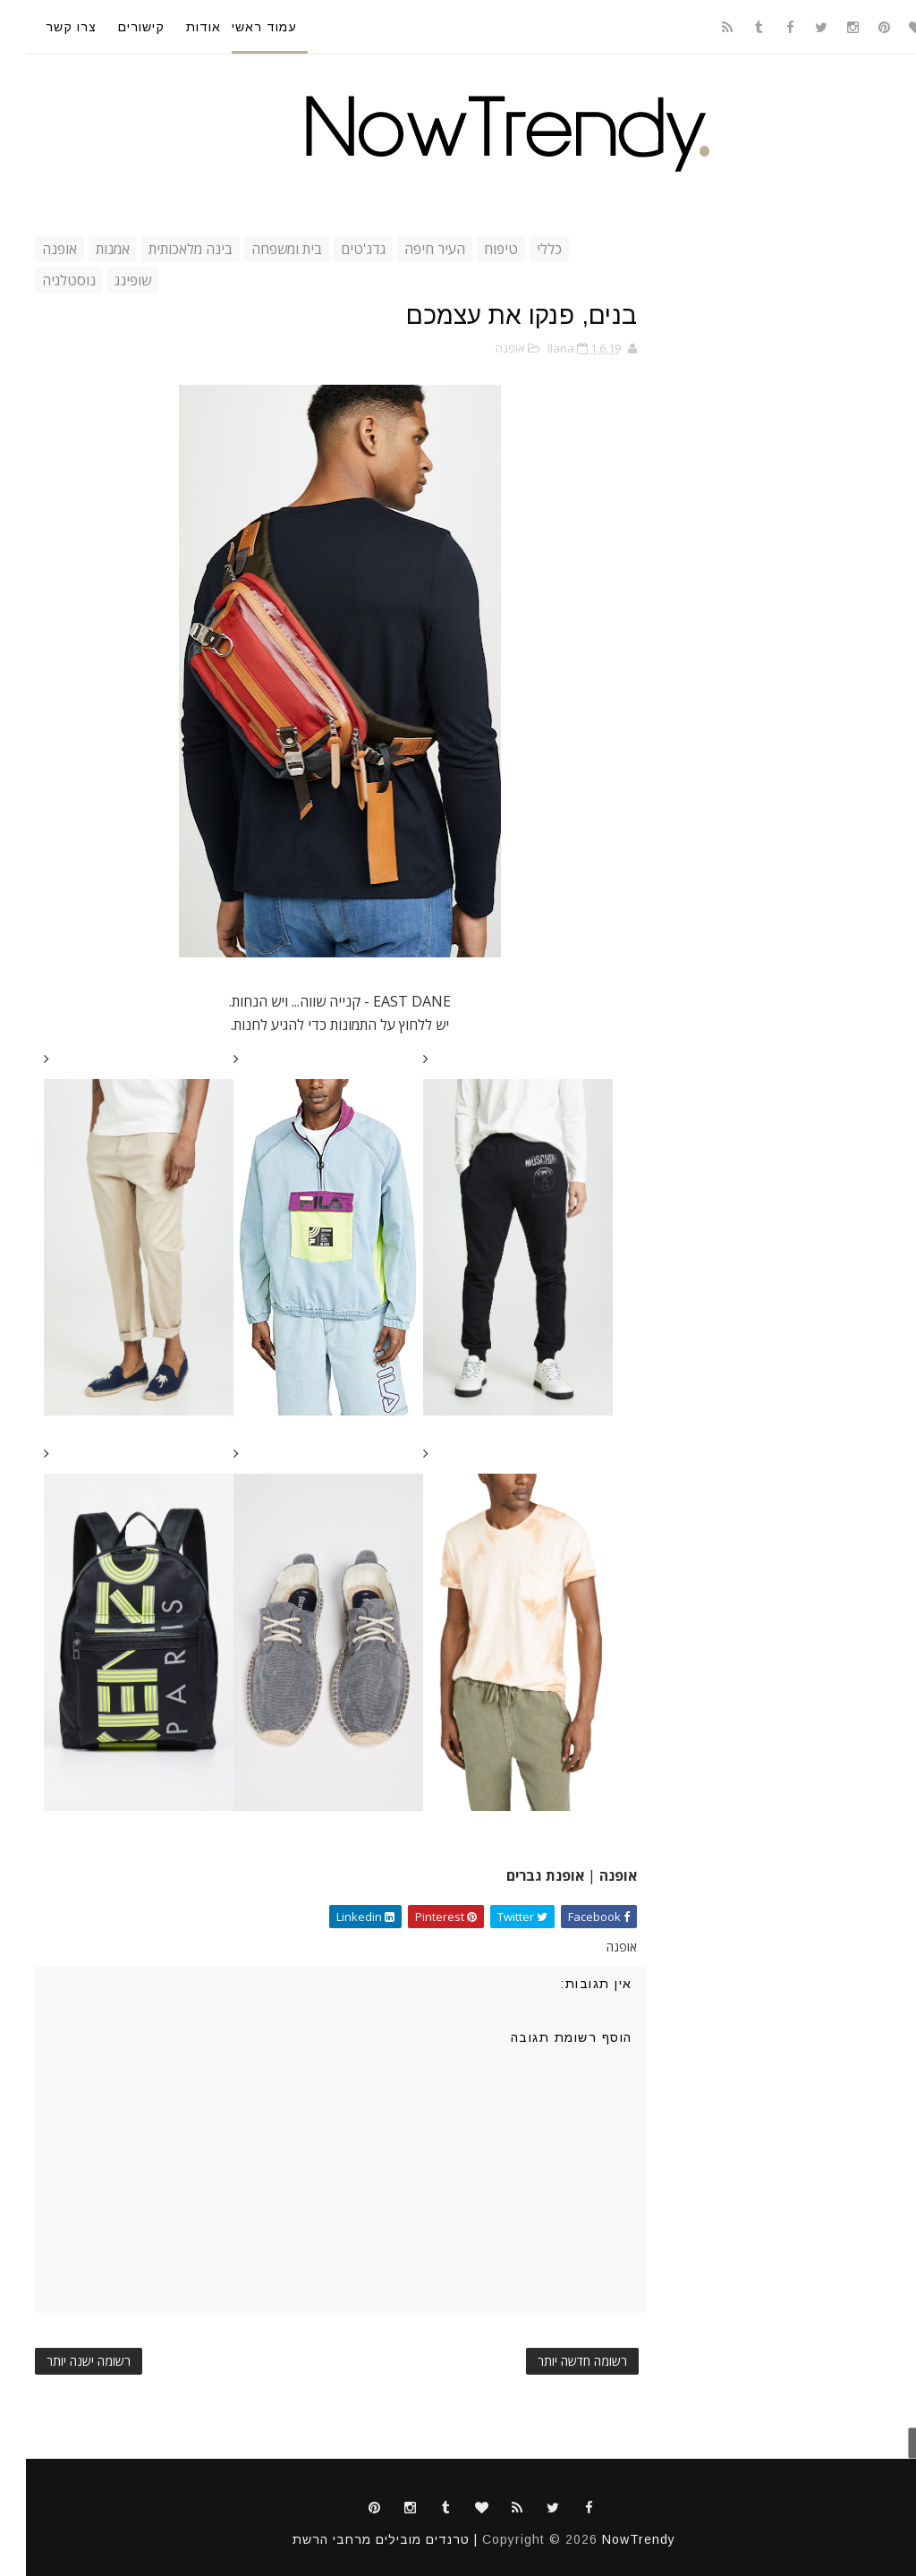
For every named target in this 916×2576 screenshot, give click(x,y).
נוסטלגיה (43, 280)
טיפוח (475, 249)
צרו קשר (45, 27)
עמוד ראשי (238, 27)
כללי (523, 249)
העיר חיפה (408, 249)
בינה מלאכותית (165, 249)
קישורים (115, 27)
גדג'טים (337, 249)
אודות (177, 27)
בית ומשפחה (260, 249)
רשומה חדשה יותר (556, 2360)
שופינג (107, 280)
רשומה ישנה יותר (63, 2360)
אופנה (33, 249)
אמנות (87, 249)
